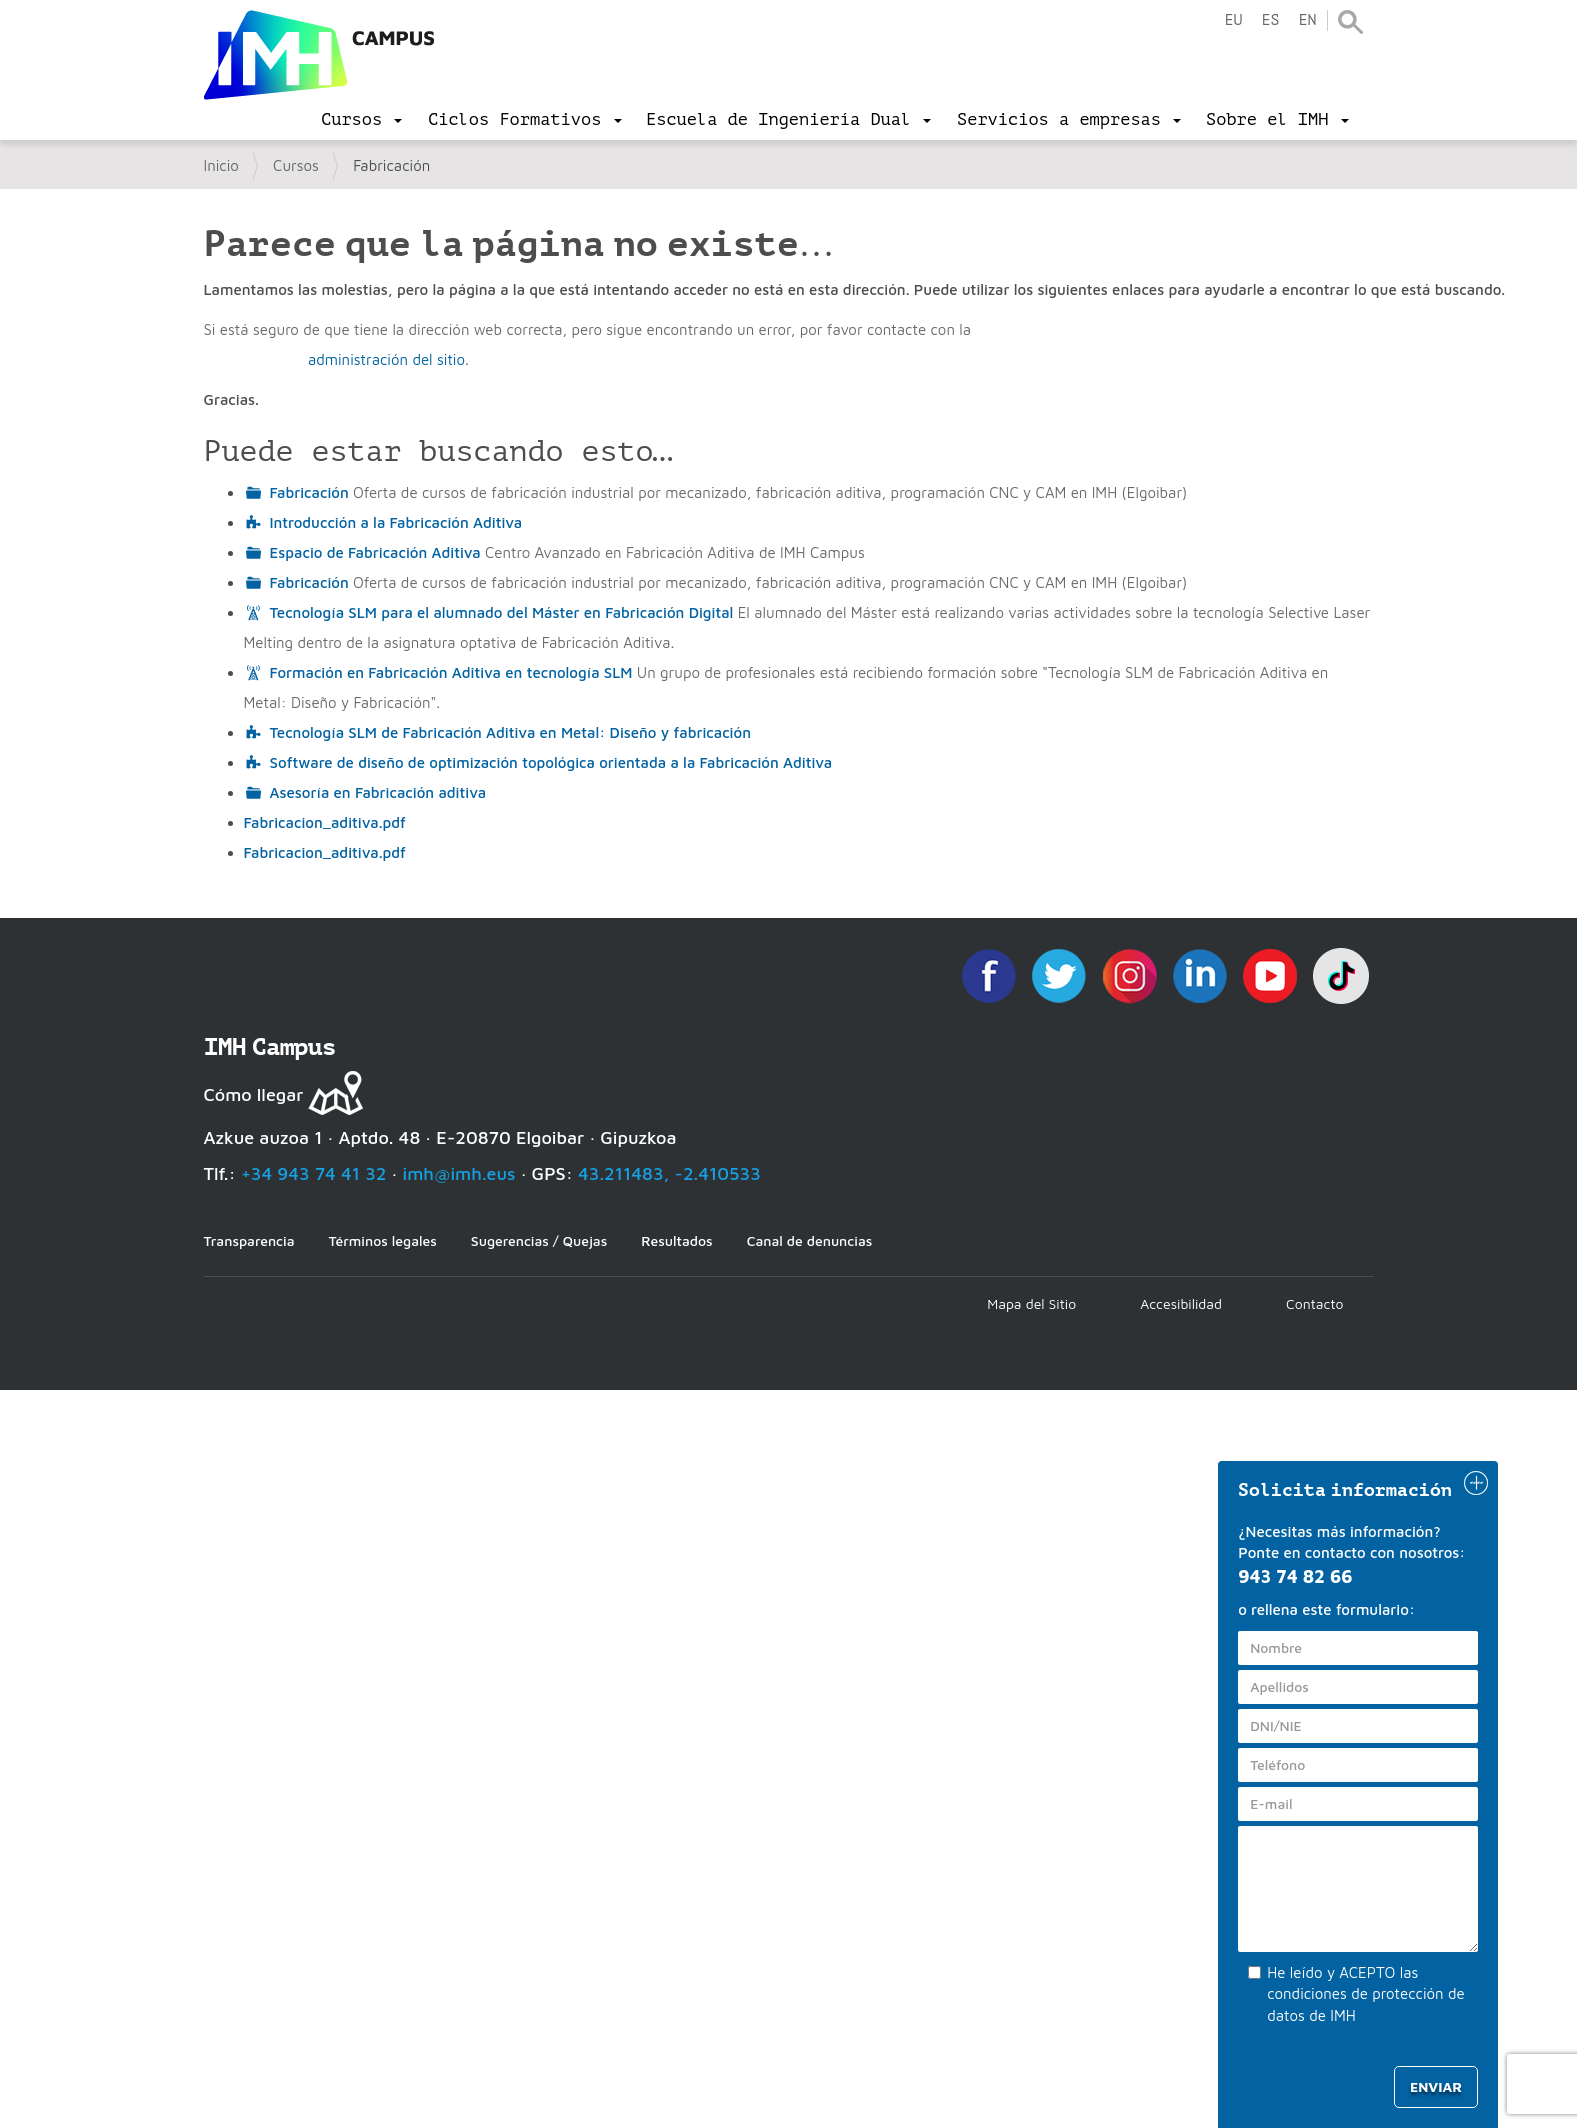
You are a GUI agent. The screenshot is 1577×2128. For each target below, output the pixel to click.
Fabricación (309, 492)
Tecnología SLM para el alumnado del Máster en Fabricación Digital (502, 612)
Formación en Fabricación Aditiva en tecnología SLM (451, 672)
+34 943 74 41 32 (314, 1173)
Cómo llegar (254, 1094)
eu (1233, 20)
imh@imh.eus (459, 1173)
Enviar (1436, 2086)
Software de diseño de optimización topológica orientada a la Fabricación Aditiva (551, 762)
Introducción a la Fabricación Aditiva (396, 522)
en (1307, 20)
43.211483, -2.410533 (669, 1173)
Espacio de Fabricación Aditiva (375, 552)
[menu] (361, 120)
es (1270, 20)
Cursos (296, 165)
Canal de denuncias (810, 1240)
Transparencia (249, 1240)
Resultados (676, 1240)
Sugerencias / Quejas (539, 1240)
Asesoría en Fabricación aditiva (378, 792)
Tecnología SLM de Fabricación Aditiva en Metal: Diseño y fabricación (510, 732)
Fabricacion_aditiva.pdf (325, 822)
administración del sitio (386, 359)
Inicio (221, 165)
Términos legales (383, 1240)
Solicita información (1345, 1490)
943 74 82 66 (1295, 1576)
